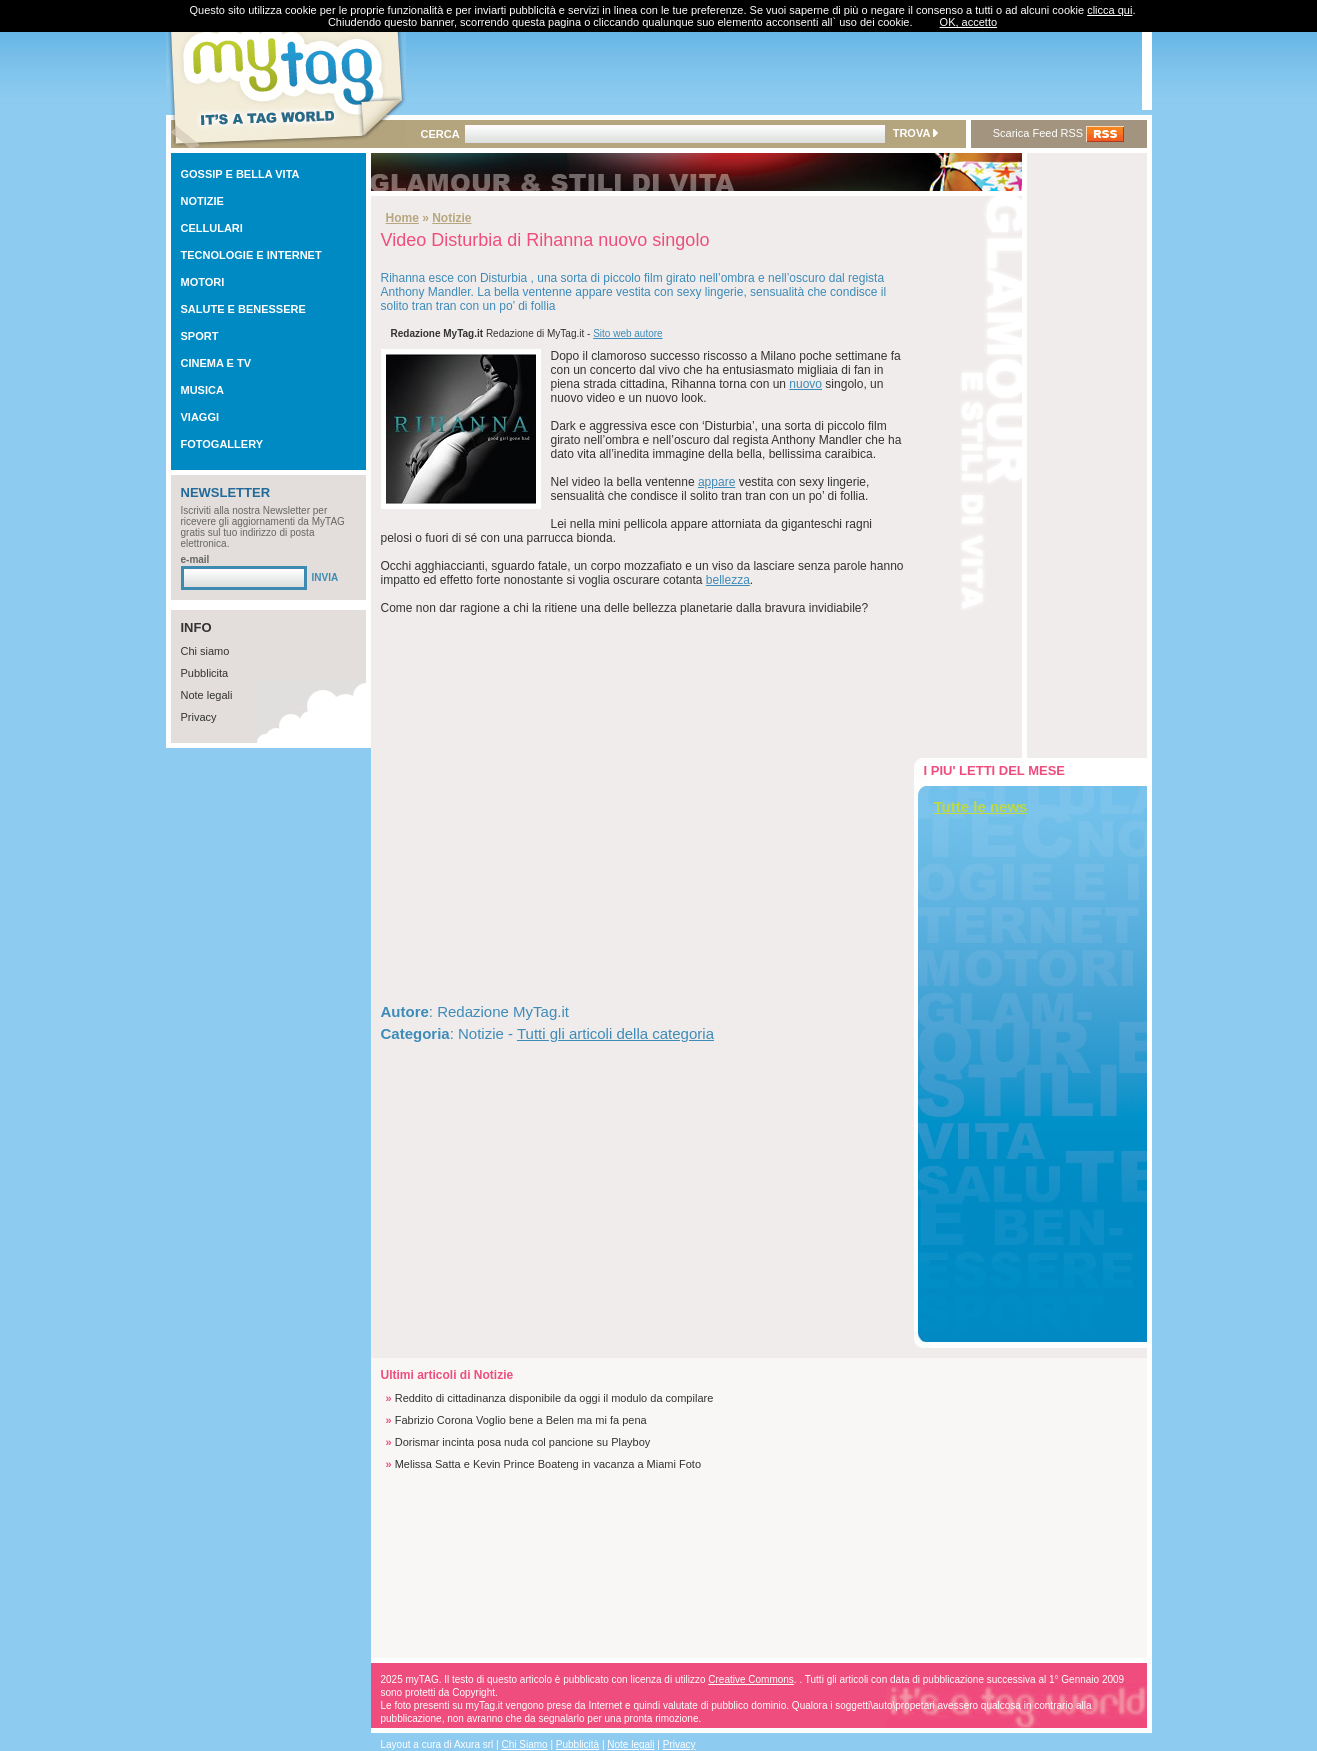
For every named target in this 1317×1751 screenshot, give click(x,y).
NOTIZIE (202, 201)
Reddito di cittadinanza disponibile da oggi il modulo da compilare (554, 1398)
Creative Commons (751, 1679)
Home (402, 218)
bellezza (728, 580)
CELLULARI (212, 228)
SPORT (200, 336)
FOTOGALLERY (222, 444)
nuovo (805, 384)
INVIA (325, 577)
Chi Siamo (525, 1744)
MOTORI (203, 282)
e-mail (195, 559)
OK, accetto (968, 22)
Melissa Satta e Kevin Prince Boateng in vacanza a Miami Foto (548, 1464)
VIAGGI (200, 417)
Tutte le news (981, 806)
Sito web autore (628, 333)
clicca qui (1109, 10)
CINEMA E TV (216, 363)
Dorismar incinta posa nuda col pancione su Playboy (523, 1442)
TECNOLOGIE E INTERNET (251, 255)
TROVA (915, 133)
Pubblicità (577, 1744)
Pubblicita (205, 673)
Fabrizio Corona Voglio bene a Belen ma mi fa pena (521, 1420)
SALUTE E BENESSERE (243, 309)
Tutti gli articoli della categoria (615, 1033)
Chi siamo (205, 651)
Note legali (207, 695)
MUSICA (202, 390)
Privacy (199, 717)
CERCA (440, 134)
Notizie (451, 218)
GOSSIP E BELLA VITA (240, 174)
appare (716, 482)
